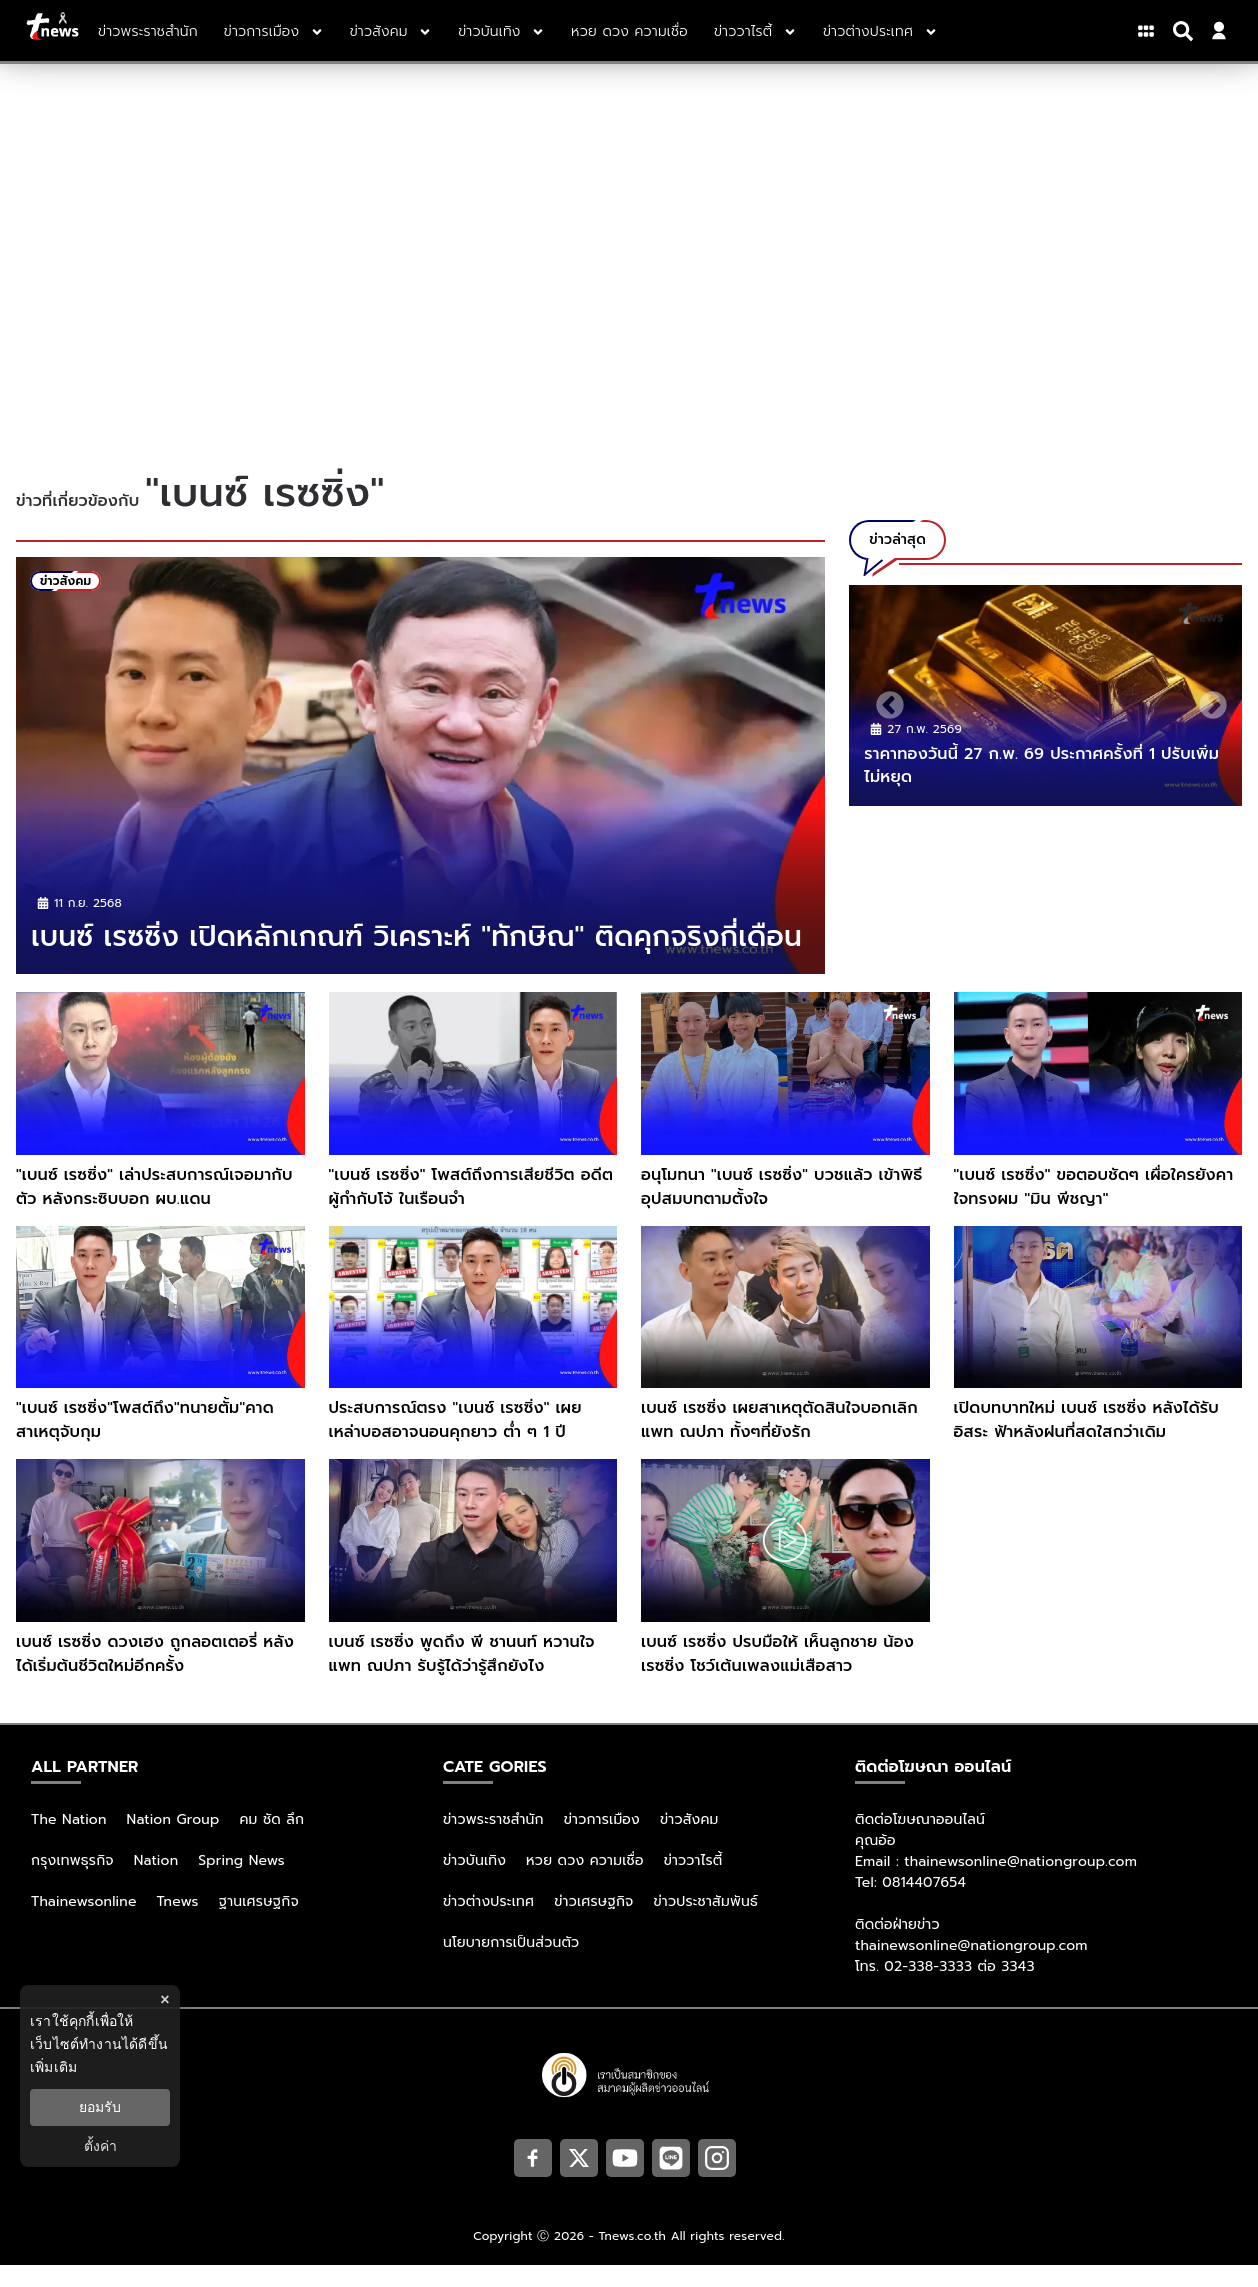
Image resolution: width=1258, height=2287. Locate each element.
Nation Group (173, 1841)
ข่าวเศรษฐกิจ (593, 1923)
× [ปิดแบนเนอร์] (164, 1999)
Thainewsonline (84, 1923)
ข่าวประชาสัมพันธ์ (705, 1923)
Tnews (178, 1923)
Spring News (241, 1882)
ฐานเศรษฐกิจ (259, 1923)
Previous (884, 700)
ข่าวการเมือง (602, 1841)
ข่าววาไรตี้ (693, 1882)
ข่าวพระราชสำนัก (493, 1841)
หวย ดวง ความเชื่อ (585, 1882)
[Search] (1186, 31)
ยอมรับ (100, 2107)
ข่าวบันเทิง (474, 1882)
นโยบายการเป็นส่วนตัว (511, 1964)
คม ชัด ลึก (271, 1841)
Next (1207, 700)
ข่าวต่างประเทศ (488, 1923)
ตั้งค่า (100, 2146)
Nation (156, 1882)
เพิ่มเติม (53, 2067)
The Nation (69, 1841)
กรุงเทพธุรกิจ (72, 1882)
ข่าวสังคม (689, 1841)
